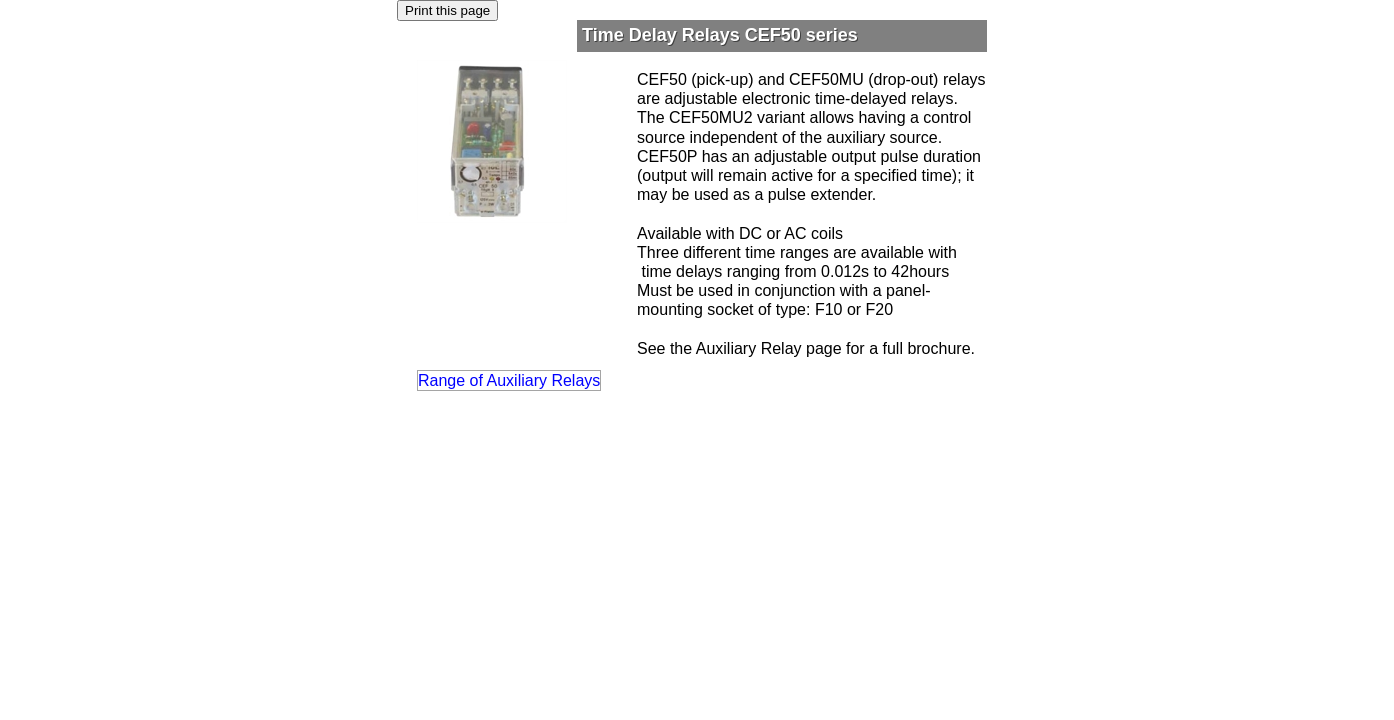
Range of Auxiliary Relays (509, 380)
